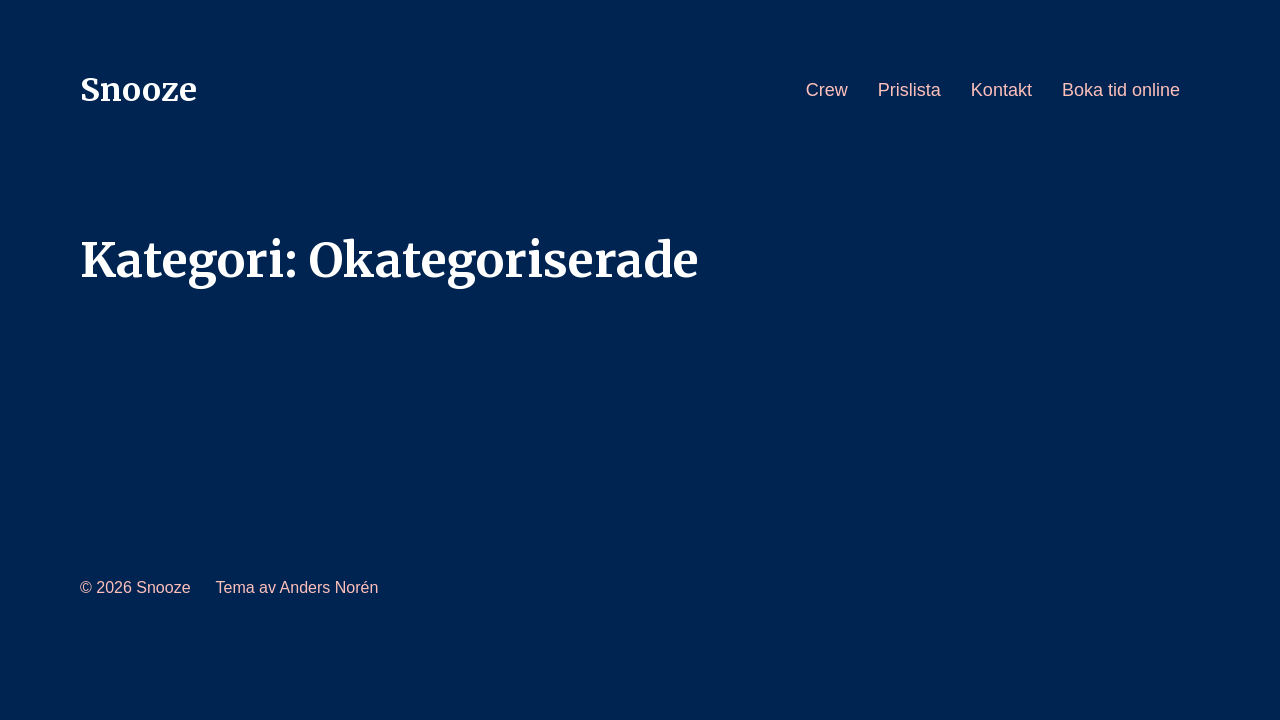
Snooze (138, 90)
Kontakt (1001, 90)
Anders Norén (329, 587)
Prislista (909, 90)
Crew (827, 90)
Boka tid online (1121, 90)
